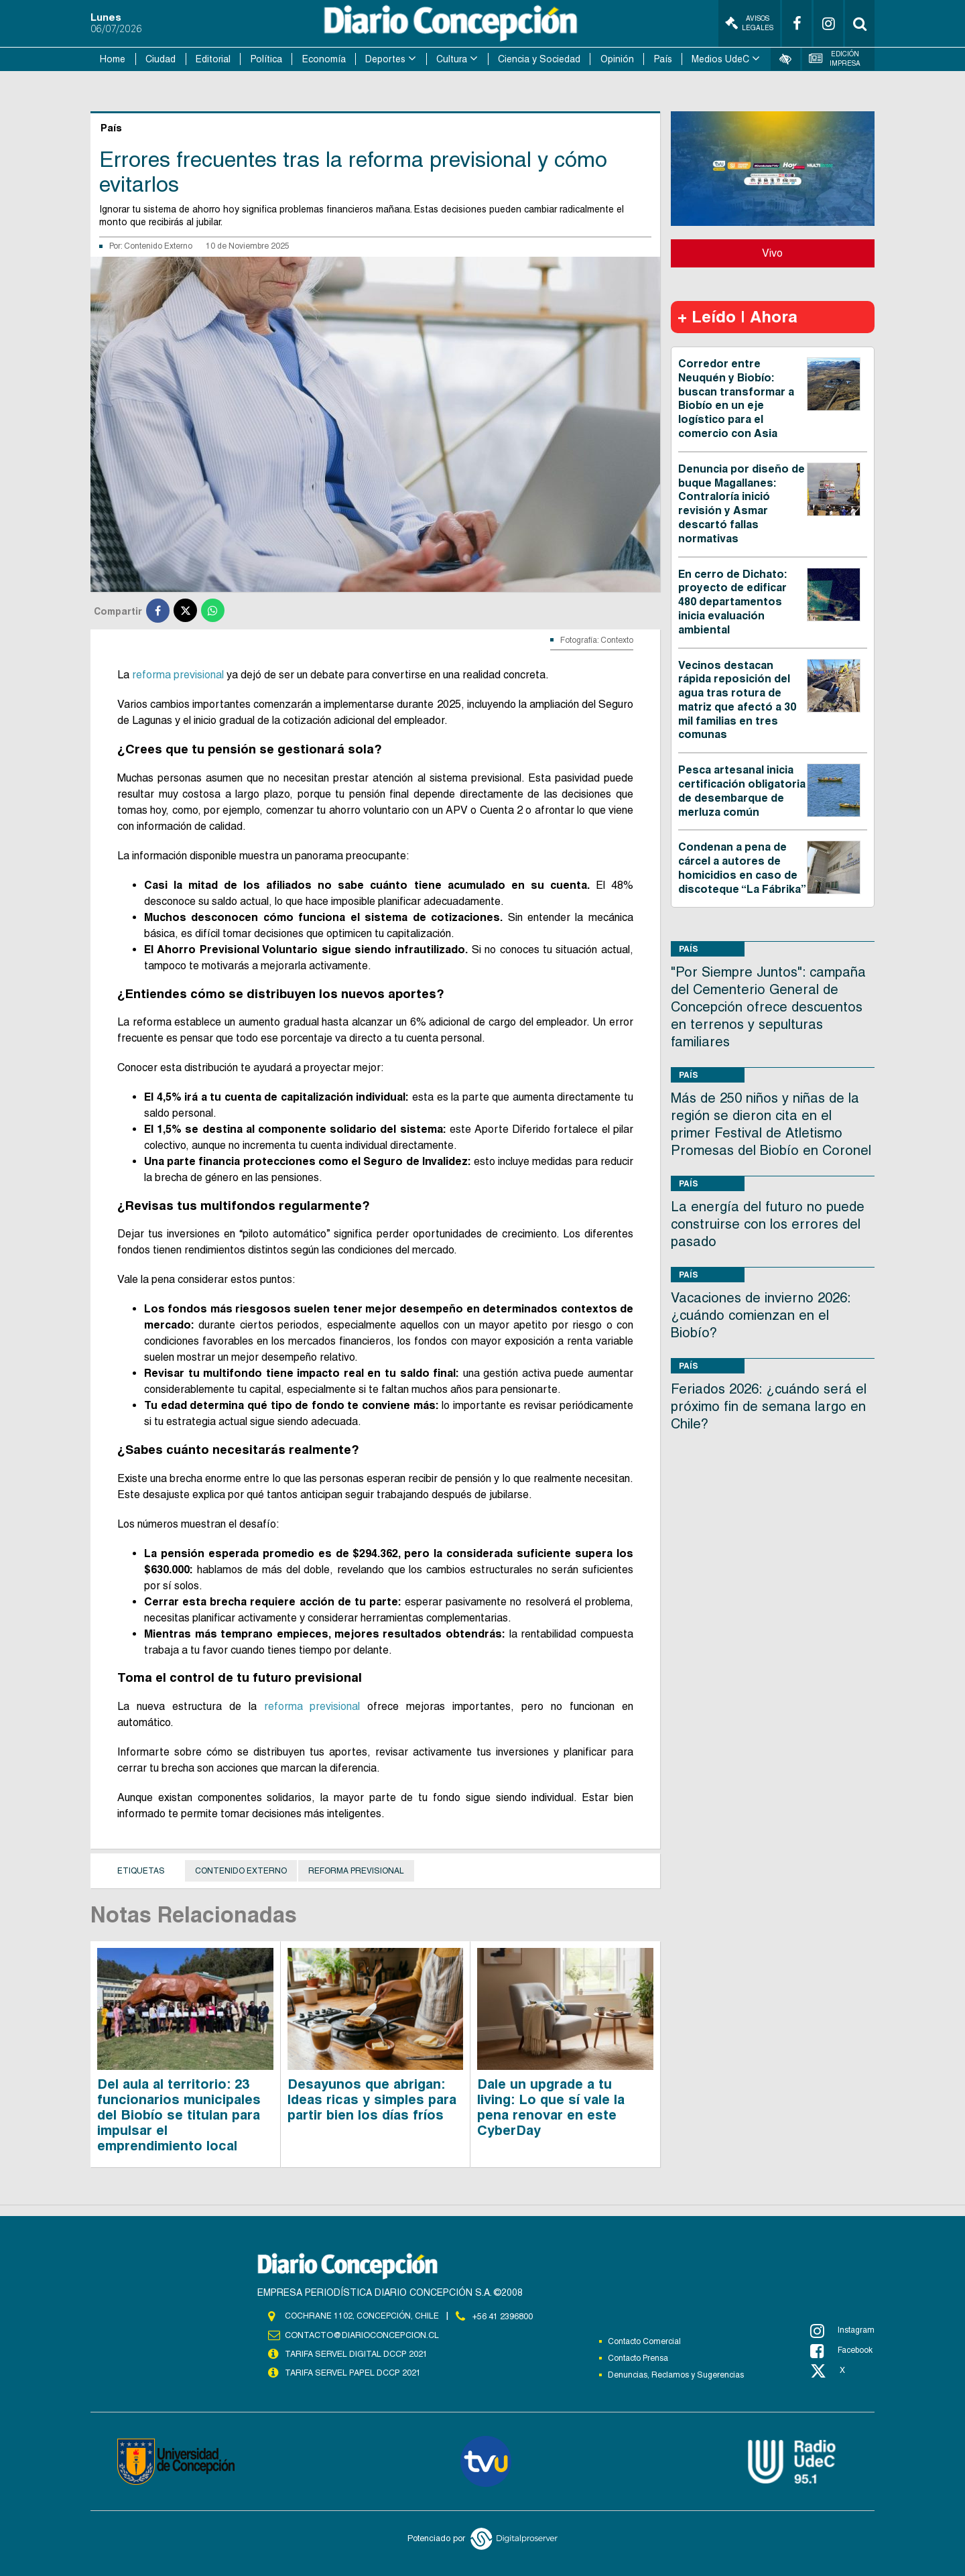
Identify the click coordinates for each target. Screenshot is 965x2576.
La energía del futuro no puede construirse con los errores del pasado (767, 1223)
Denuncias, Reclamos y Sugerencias (676, 2375)
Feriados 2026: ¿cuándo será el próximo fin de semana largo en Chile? (768, 1405)
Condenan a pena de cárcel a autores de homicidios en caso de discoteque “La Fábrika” (742, 868)
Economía (324, 59)
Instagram (842, 2331)
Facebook (841, 2351)
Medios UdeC (720, 59)
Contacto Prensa (638, 2358)
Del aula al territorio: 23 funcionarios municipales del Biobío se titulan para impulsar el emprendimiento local (179, 2114)
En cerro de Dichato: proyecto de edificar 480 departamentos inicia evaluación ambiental (732, 601)
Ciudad (160, 59)
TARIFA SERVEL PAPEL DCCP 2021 (352, 2372)
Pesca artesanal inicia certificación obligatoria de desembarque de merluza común (742, 790)
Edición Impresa (835, 58)
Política (266, 59)
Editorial (213, 59)
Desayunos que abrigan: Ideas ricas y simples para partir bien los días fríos (371, 2098)
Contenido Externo (158, 245)
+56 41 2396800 (502, 2315)
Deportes (385, 59)
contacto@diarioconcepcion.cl (360, 2334)
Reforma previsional (356, 1870)
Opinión (617, 59)
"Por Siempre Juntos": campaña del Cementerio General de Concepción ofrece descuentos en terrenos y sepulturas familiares (768, 1006)
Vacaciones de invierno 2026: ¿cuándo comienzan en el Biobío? (760, 1314)
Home (112, 59)
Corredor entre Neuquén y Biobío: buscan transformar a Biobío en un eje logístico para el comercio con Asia (736, 398)
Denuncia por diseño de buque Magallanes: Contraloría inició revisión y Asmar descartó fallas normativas (741, 503)
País (663, 59)
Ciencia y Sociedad (539, 59)
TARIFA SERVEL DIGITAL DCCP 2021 (356, 2353)
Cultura (451, 59)
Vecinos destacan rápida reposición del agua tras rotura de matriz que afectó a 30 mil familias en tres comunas (737, 699)
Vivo (772, 252)
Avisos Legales (749, 23)
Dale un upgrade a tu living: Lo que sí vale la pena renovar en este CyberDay (551, 2106)
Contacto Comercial (644, 2341)
